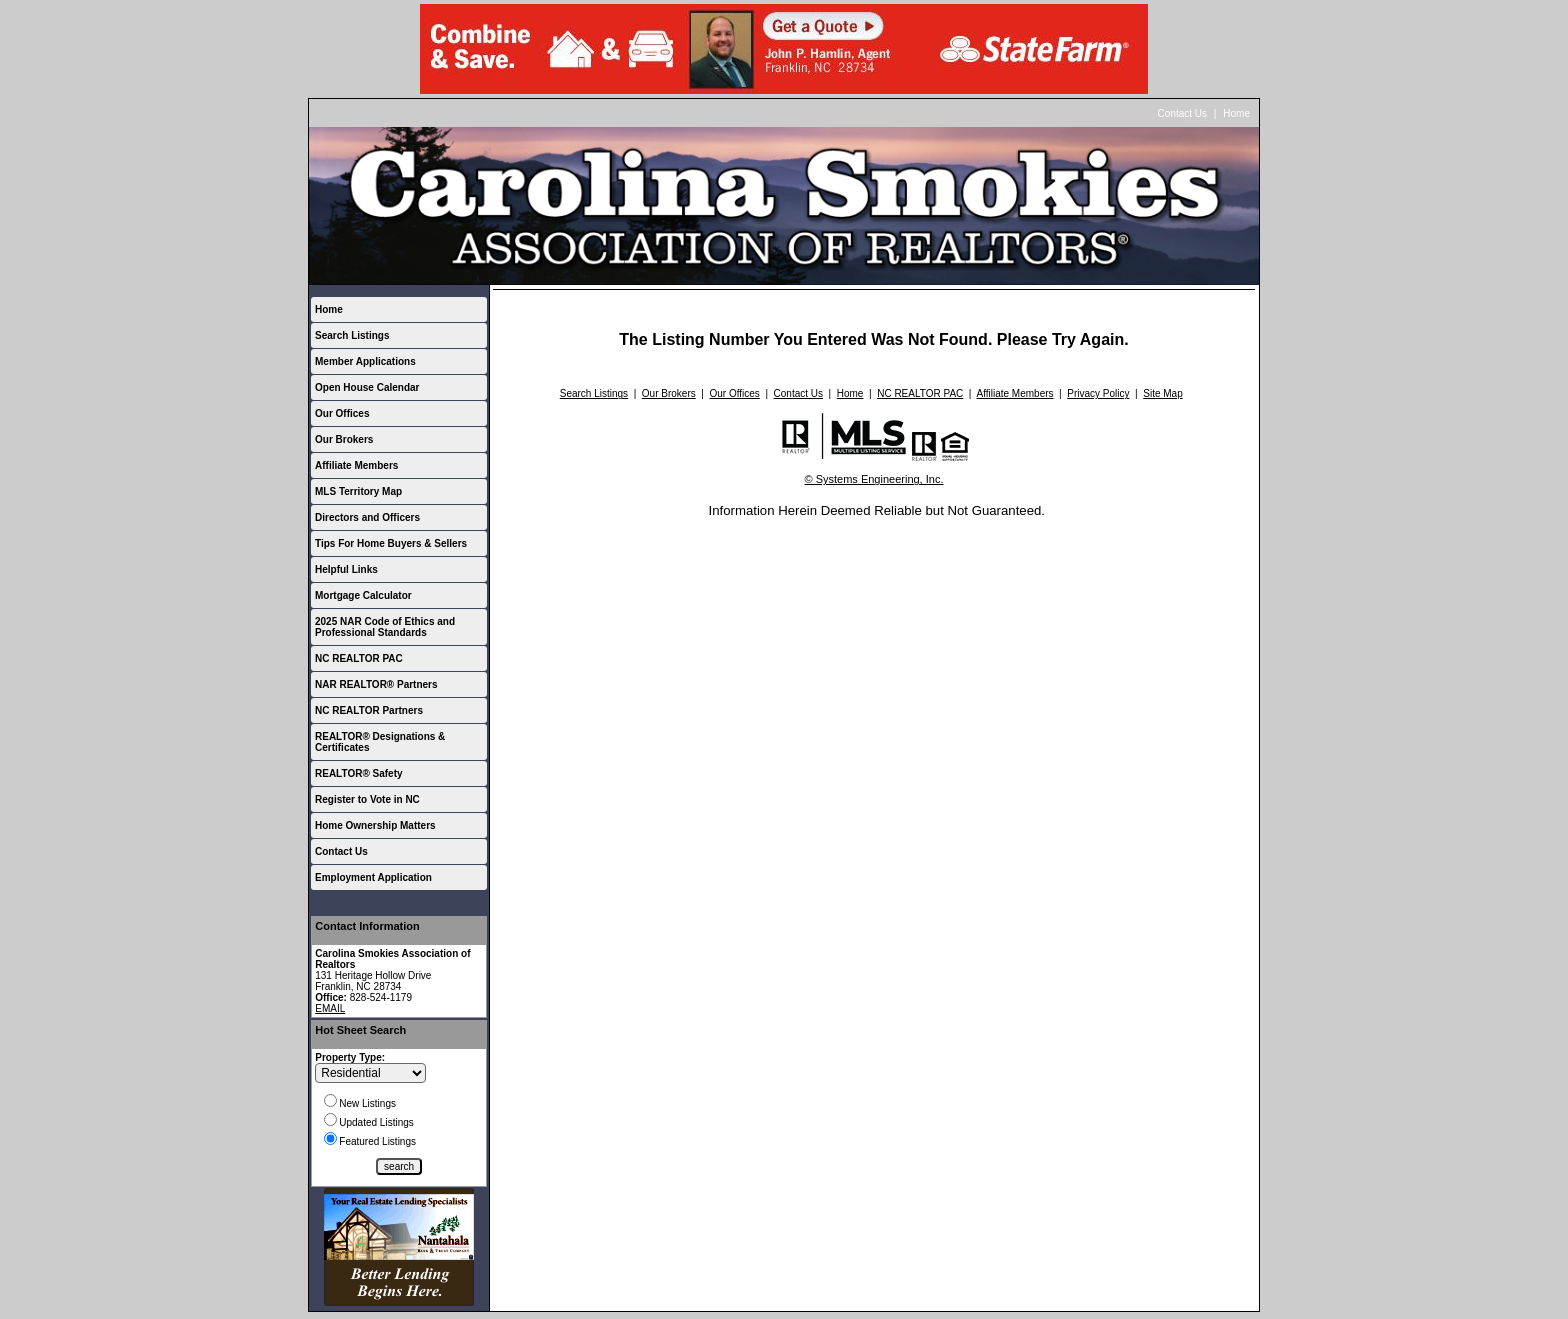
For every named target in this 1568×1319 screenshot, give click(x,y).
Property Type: (350, 1057)
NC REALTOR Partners (369, 710)
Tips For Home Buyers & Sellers (391, 543)
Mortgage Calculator (363, 595)
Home (1236, 113)
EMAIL (330, 1008)
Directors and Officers (367, 517)
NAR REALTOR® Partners (376, 684)
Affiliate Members (356, 465)
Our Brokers (344, 439)
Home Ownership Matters (375, 825)
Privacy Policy (1098, 393)
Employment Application (373, 877)
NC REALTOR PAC (359, 658)
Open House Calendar (367, 387)
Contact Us (1182, 113)
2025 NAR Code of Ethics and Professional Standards (385, 627)
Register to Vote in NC (367, 799)
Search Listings (352, 335)
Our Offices (342, 413)
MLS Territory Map (358, 491)
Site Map (1162, 393)
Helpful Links (346, 569)
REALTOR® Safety (359, 773)
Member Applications (365, 361)
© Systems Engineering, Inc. (874, 479)
